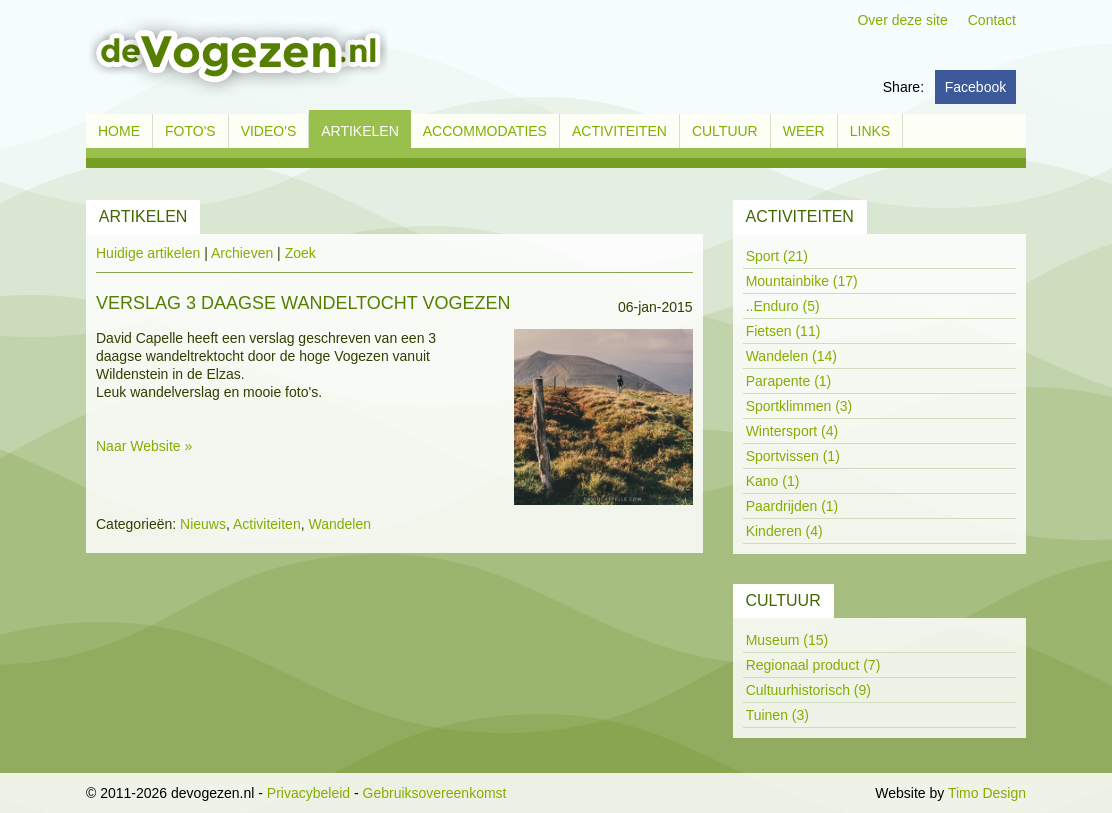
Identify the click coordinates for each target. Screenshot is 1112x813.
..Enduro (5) (783, 306)
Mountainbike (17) (802, 281)
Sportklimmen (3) (799, 406)
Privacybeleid (308, 793)
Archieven (242, 253)
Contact (992, 20)
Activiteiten (267, 524)
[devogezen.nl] (237, 56)
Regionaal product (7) (813, 665)
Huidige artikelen (148, 253)
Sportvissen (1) (793, 456)
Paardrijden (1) (792, 506)
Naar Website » (144, 446)
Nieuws (203, 524)
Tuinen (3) (777, 715)
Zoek (300, 253)
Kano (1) (773, 481)
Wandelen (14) (791, 356)
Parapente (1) (789, 381)
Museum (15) (787, 640)
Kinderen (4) (784, 531)
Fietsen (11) (783, 331)
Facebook (975, 87)
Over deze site (902, 20)
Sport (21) (777, 256)
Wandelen (339, 524)
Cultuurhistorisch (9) (808, 690)
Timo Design (987, 793)
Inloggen (845, 793)
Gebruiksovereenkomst (435, 793)
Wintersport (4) (792, 431)
